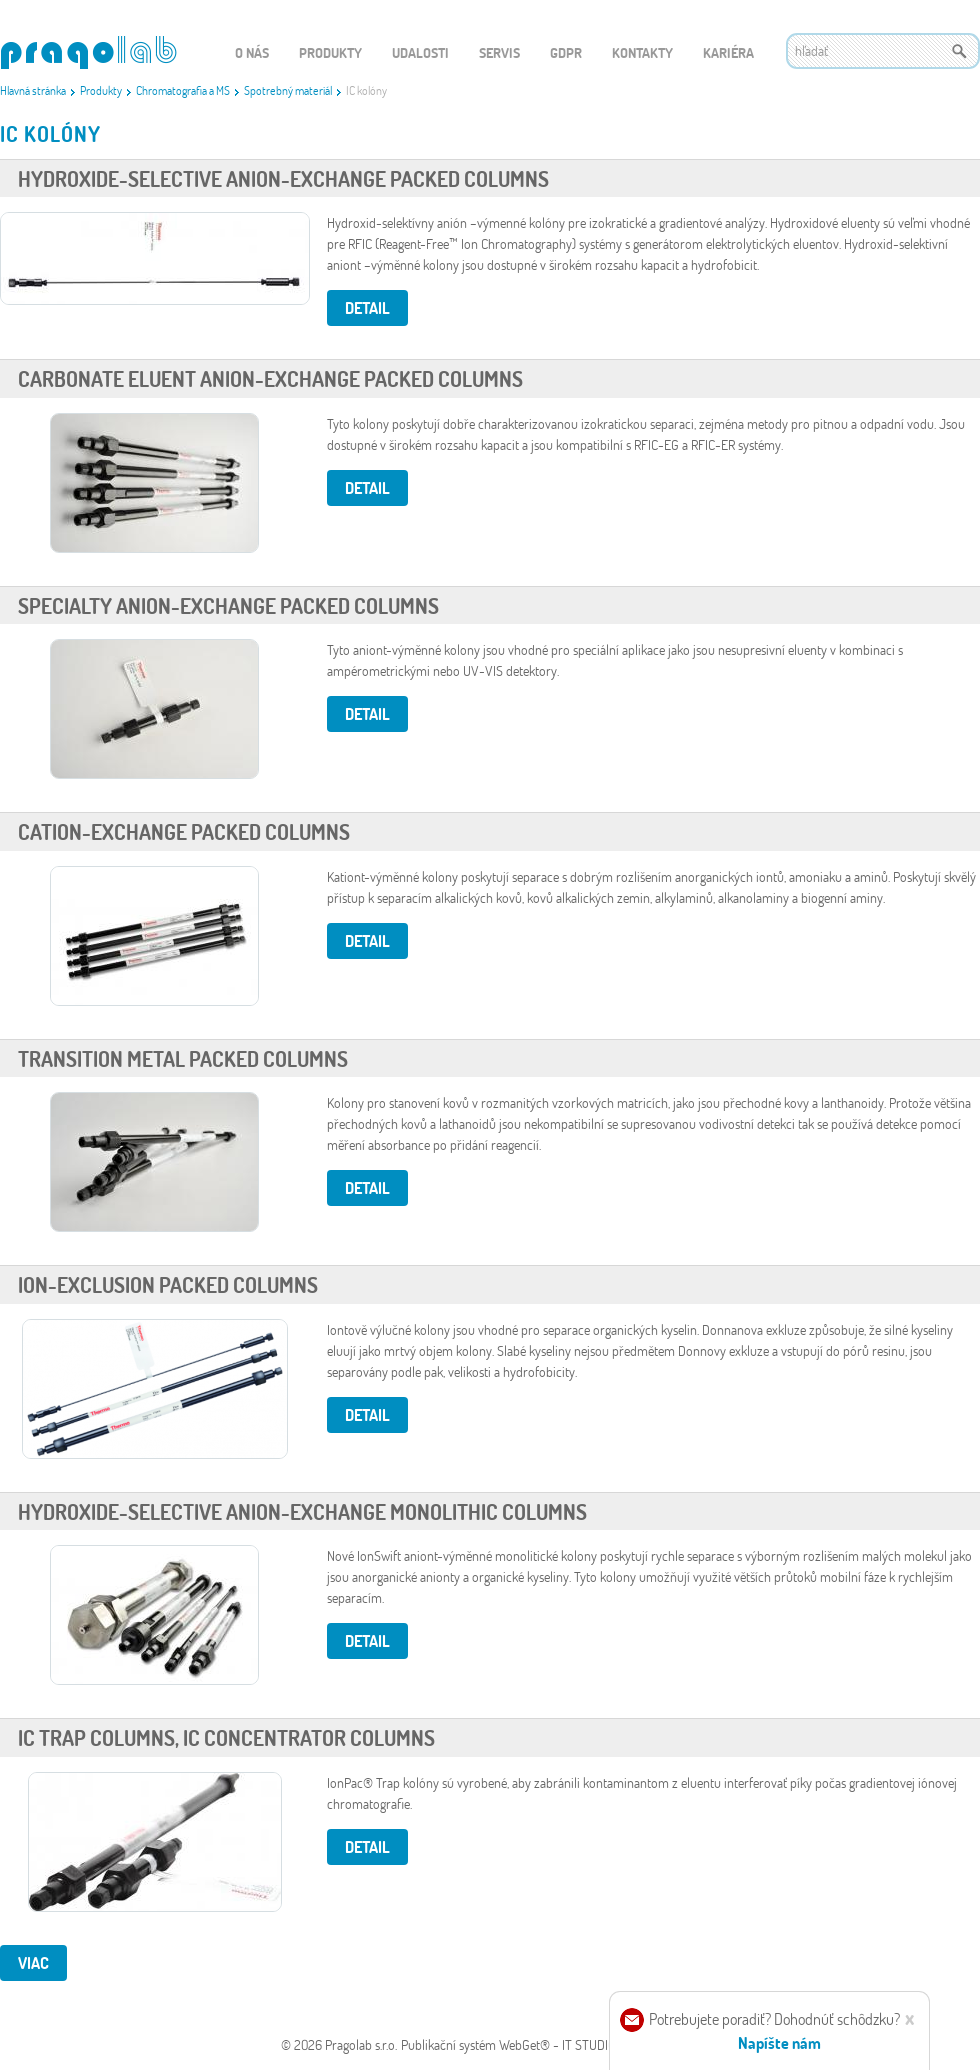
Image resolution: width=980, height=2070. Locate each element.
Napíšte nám (779, 2042)
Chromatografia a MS (183, 90)
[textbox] (883, 51)
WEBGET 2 (88, 52)
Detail (367, 307)
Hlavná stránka (33, 90)
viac (33, 1962)
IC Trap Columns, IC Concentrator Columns (226, 1737)
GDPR (566, 52)
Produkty (101, 90)
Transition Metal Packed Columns (183, 1058)
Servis (499, 52)
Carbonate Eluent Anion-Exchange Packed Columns (270, 378)
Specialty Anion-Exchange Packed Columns (228, 605)
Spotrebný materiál (288, 90)
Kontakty (642, 52)
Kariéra (728, 52)
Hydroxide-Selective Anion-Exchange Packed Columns (283, 178)
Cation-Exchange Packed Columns (184, 831)
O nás (252, 52)
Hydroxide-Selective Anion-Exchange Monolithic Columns (302, 1511)
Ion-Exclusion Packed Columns (168, 1284)
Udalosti (420, 52)
